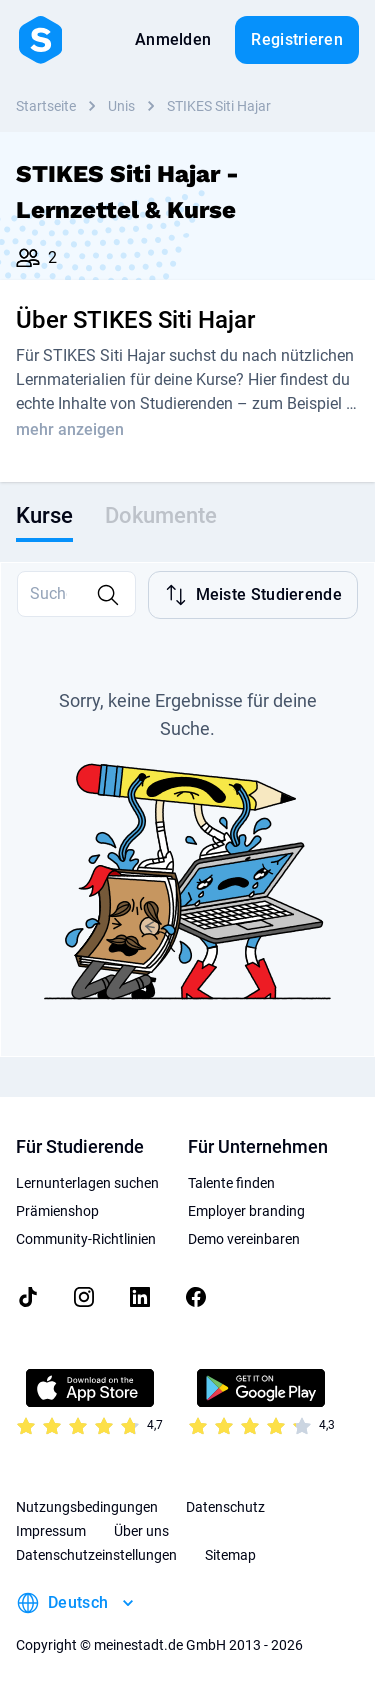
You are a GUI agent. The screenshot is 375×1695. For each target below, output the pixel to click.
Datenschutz (225, 1507)
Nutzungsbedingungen (87, 1507)
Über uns (141, 1531)
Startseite (46, 106)
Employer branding (246, 1211)
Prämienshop (57, 1211)
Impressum (51, 1531)
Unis (121, 106)
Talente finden (231, 1183)
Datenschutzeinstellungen (96, 1555)
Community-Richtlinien (86, 1239)
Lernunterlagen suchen (87, 1183)
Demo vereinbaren (244, 1239)
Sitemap (230, 1555)
